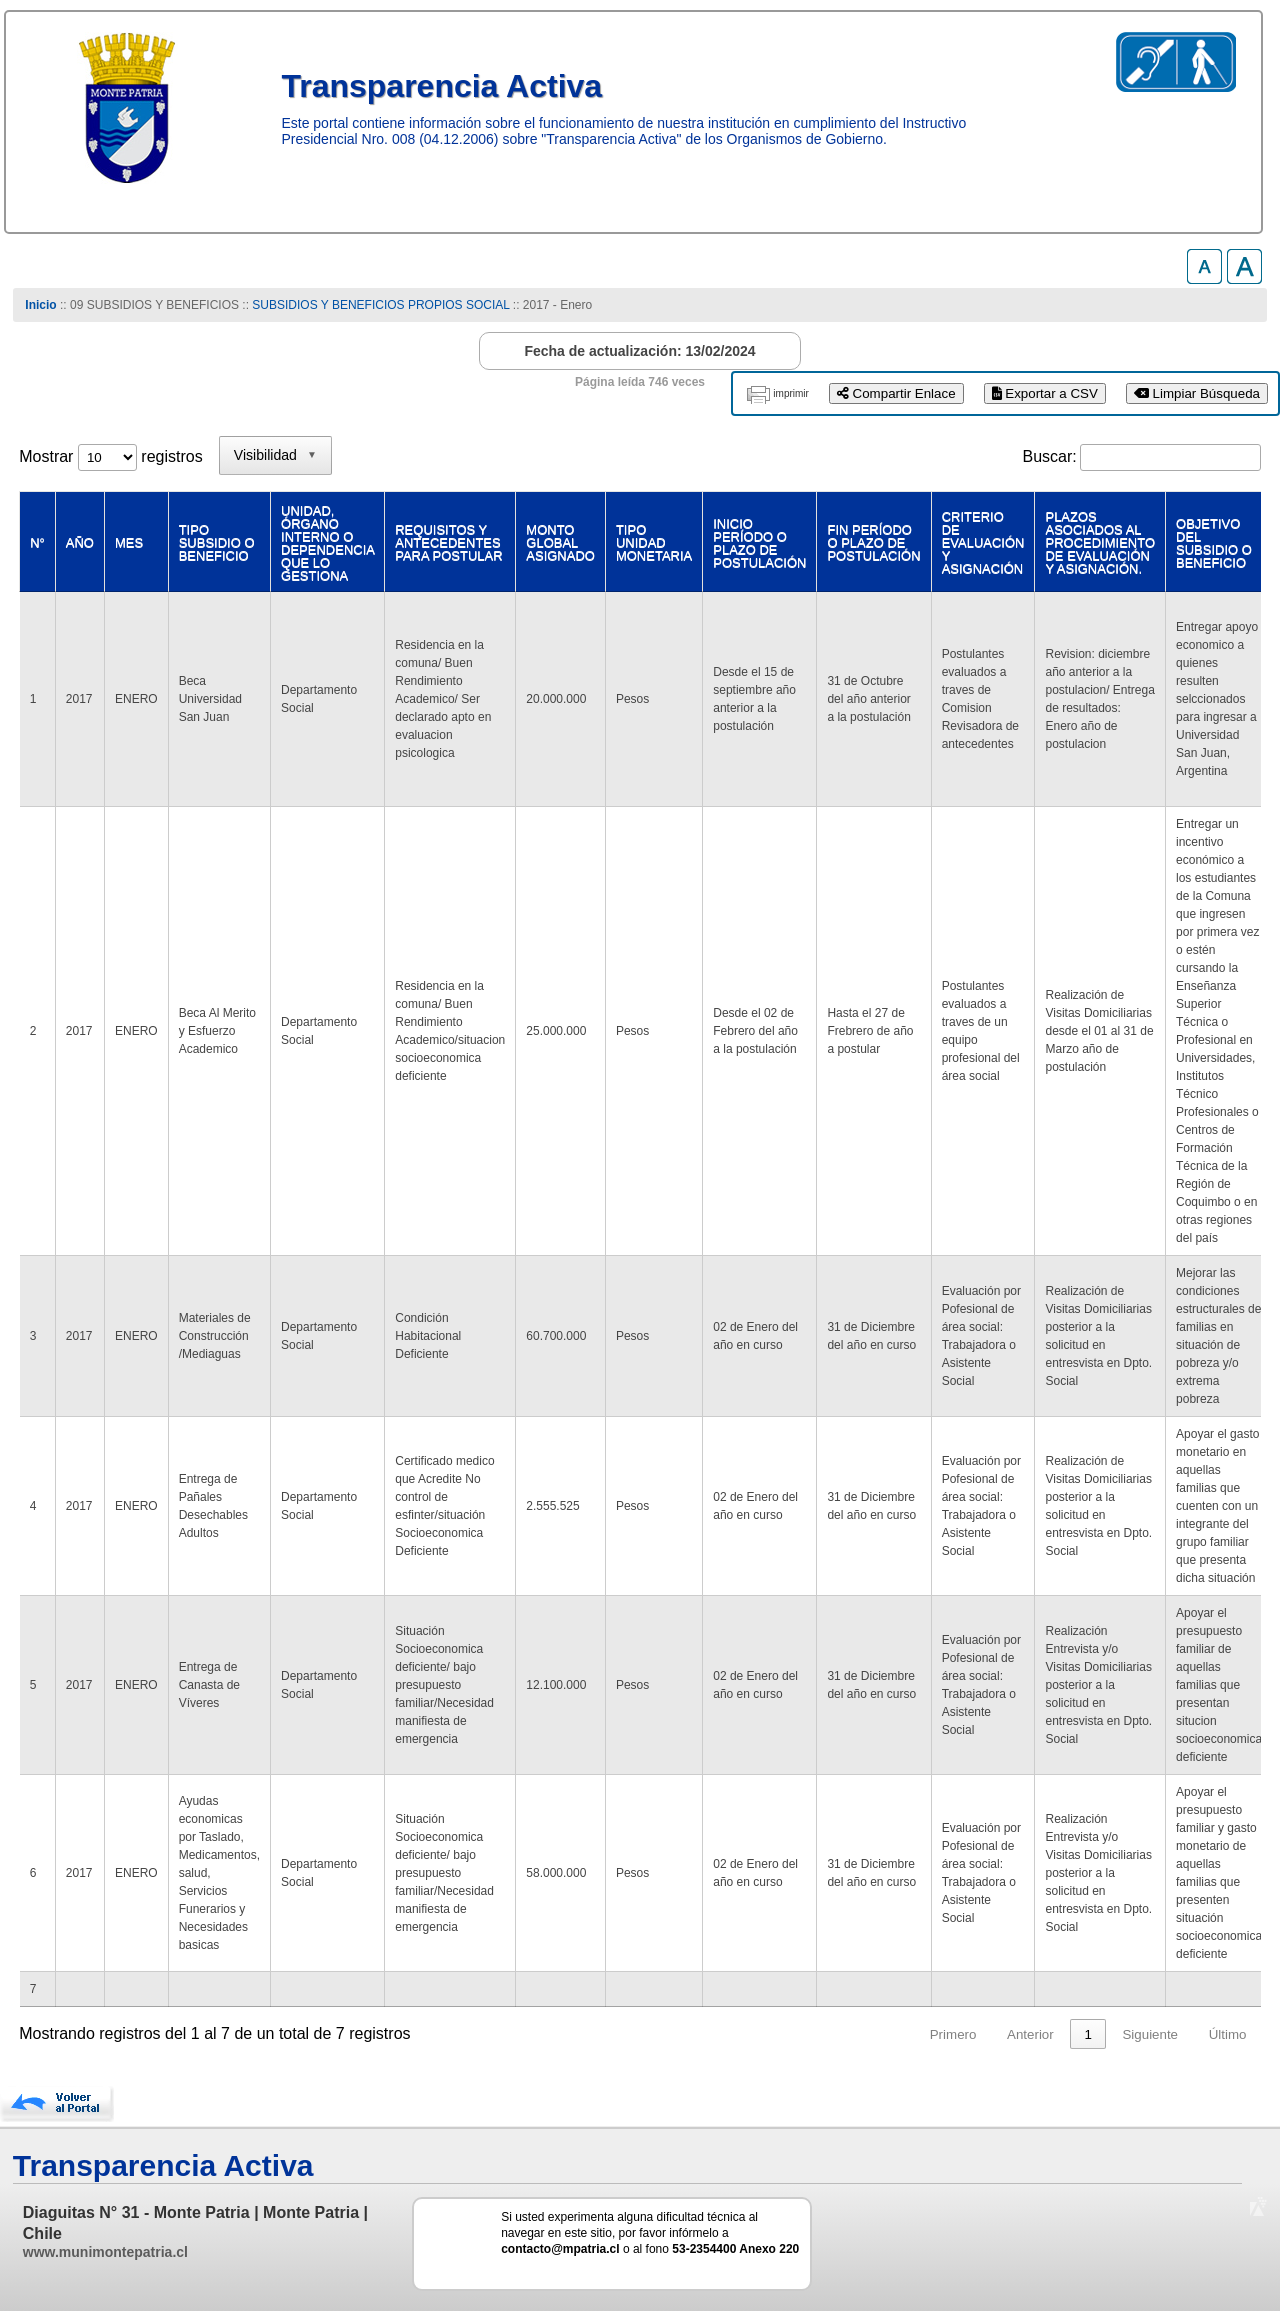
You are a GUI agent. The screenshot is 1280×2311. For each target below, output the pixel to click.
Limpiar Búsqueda (1197, 393)
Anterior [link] (1030, 2034)
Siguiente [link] (1150, 2034)
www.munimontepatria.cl (105, 2252)
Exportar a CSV (1045, 393)
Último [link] (1228, 2034)
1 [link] (1087, 2034)
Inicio (40, 305)
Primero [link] (953, 2034)
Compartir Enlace (896, 393)
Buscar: (1050, 456)
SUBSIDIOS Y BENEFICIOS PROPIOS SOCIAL (380, 305)
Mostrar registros (110, 456)
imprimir (791, 393)
